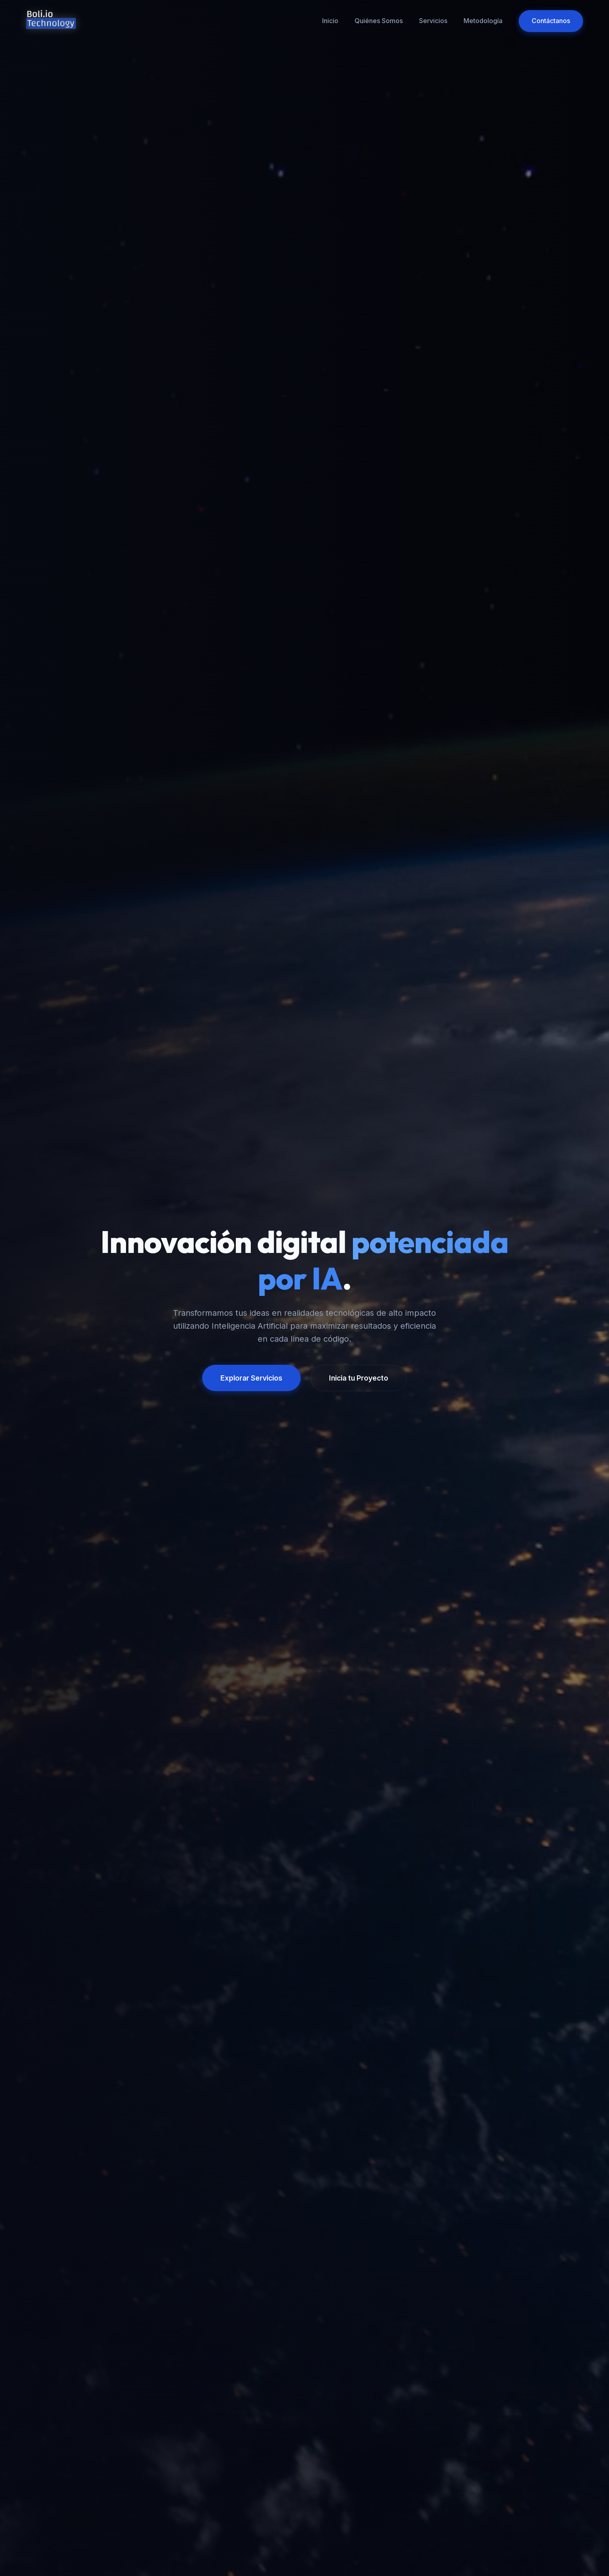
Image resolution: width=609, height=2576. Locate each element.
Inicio (330, 21)
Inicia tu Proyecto (358, 1378)
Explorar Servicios (251, 1378)
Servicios (433, 21)
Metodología (483, 21)
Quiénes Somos (379, 21)
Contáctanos (551, 21)
